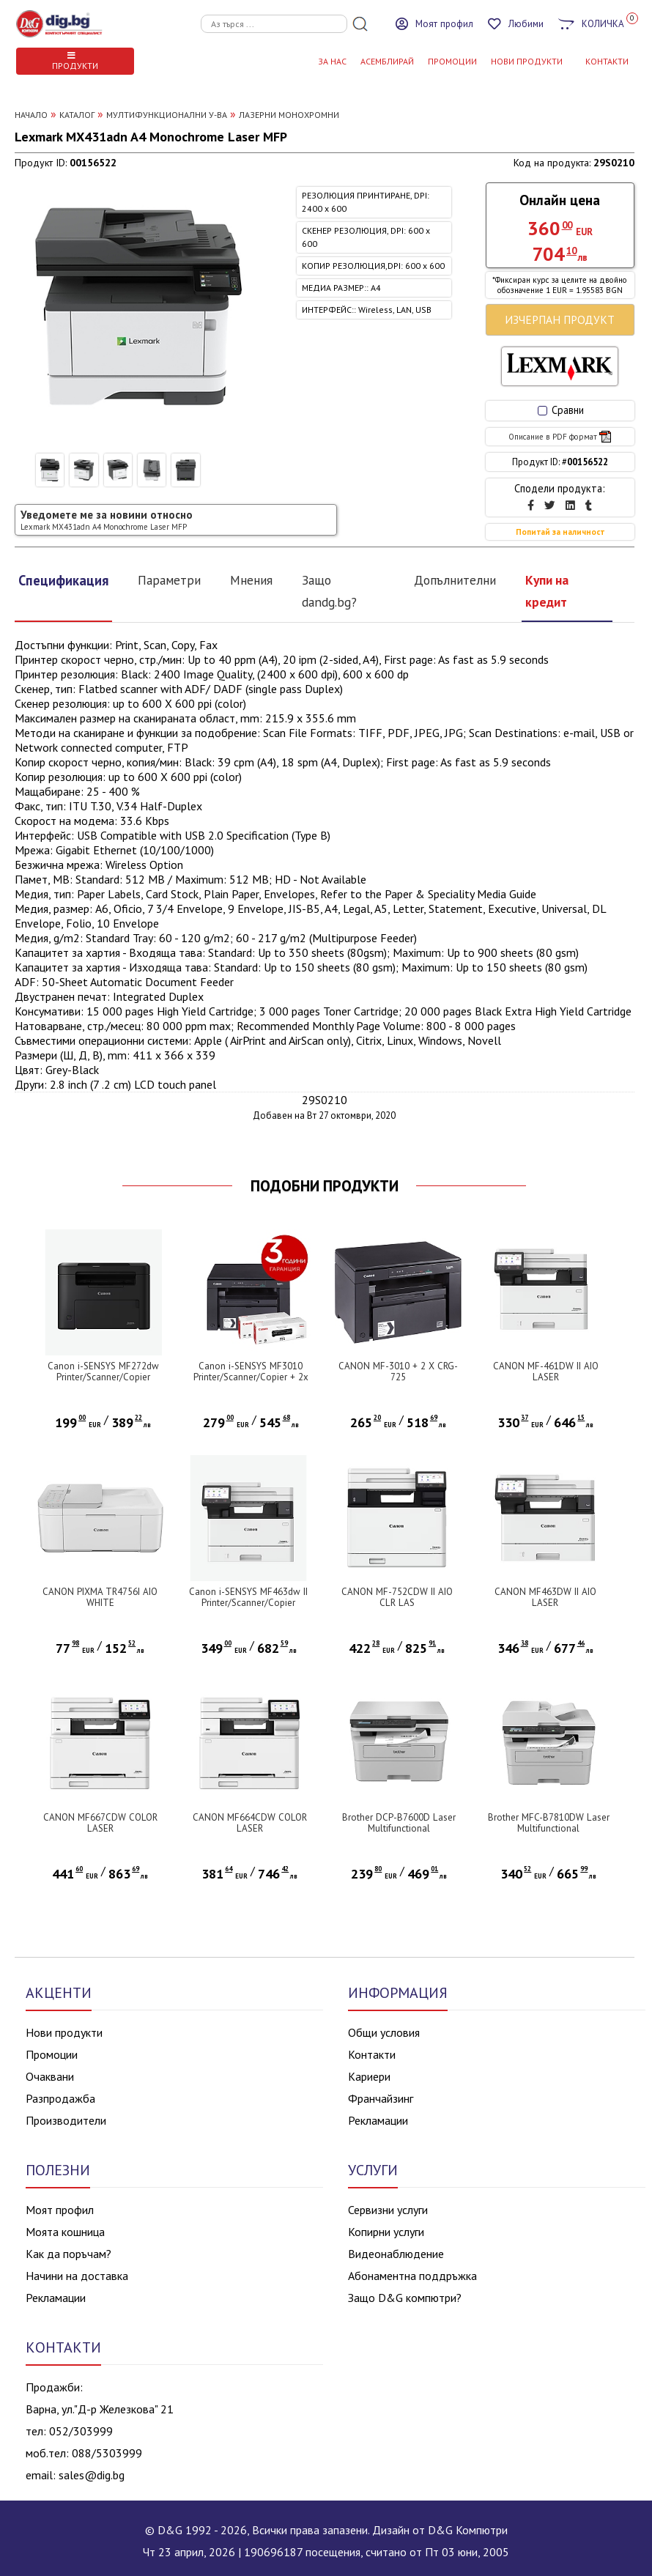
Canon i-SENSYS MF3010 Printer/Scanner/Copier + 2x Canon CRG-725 (250, 1377)
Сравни (561, 410)
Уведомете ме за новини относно (107, 520)
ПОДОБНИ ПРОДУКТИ (325, 1186)
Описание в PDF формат (559, 437)
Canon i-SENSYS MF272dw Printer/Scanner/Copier (103, 1371)
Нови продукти (64, 2032)
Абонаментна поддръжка (412, 2275)
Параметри (169, 579)
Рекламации (378, 2120)
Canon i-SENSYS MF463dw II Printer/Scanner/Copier (248, 1597)
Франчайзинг (380, 2098)
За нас (332, 61)
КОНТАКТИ (607, 61)
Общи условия (384, 2032)
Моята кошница (65, 2231)
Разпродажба (60, 2098)
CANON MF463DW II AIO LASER (545, 1597)
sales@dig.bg (92, 2475)
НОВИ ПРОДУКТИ (527, 61)
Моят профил (60, 2209)
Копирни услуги (386, 2231)
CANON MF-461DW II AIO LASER (546, 1371)
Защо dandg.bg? (329, 590)
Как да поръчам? (68, 2253)
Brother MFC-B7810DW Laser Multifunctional (549, 1823)
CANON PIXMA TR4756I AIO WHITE (100, 1597)
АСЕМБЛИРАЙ (387, 61)
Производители (66, 2120)
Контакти (372, 2054)
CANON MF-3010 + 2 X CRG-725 (398, 1371)
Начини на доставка (77, 2275)
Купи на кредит (546, 590)
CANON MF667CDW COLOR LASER (100, 1823)
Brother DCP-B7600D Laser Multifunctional (399, 1823)
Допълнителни (455, 579)
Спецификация (63, 580)
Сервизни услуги (388, 2209)
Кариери (369, 2076)
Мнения (251, 579)
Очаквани (50, 2076)
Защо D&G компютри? (405, 2297)
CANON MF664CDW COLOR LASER (250, 1823)
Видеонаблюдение (396, 2253)
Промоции (452, 61)
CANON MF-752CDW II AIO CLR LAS (397, 1597)
